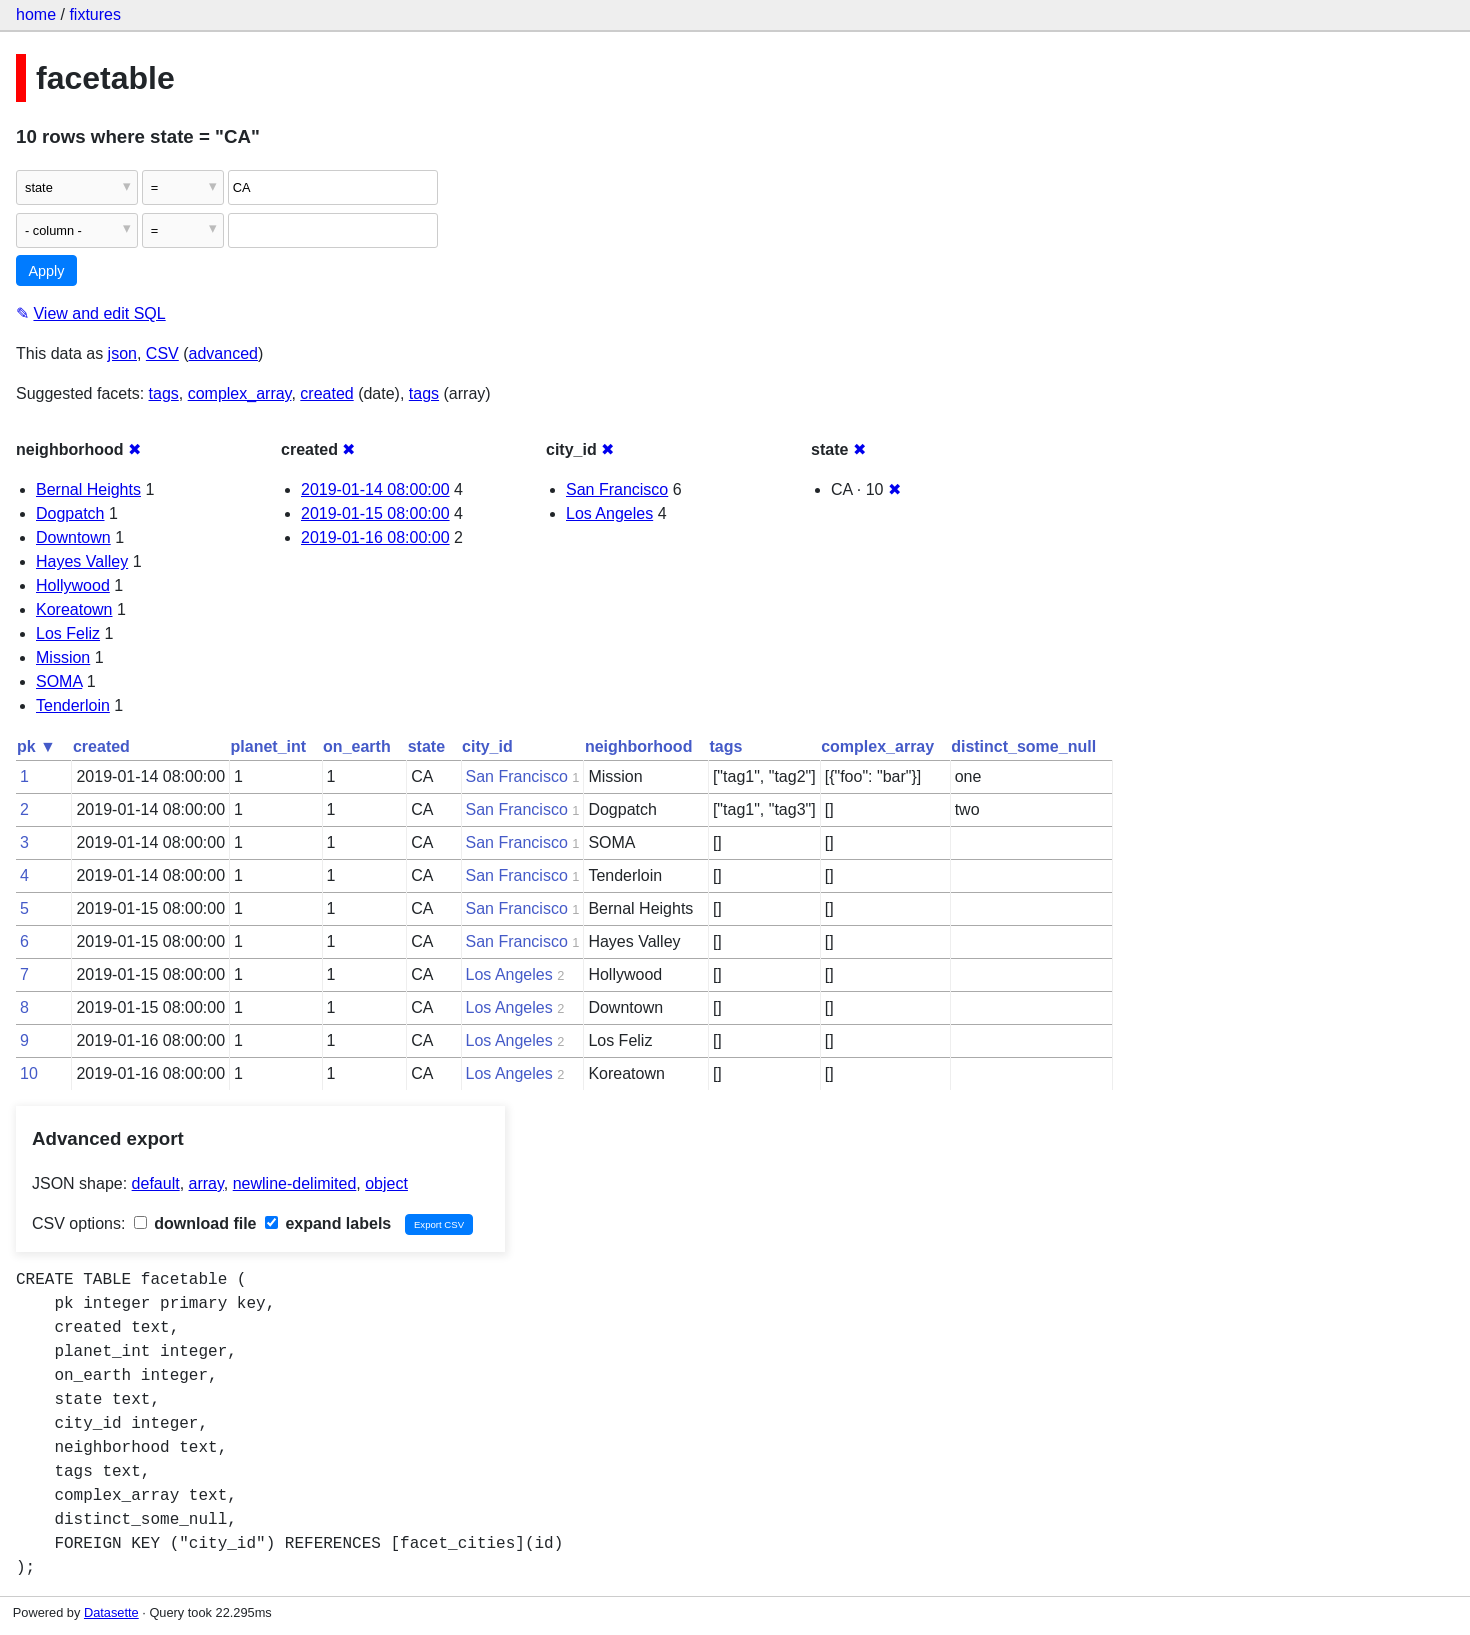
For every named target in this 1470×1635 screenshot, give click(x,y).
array (206, 1183)
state (426, 746)
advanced (223, 353)
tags (164, 393)
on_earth (357, 746)
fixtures (95, 14)
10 (29, 1073)
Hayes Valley (82, 561)
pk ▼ (36, 746)
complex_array (240, 393)
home (36, 14)
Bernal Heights (88, 489)
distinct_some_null (1023, 746)
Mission (63, 657)
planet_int (269, 746)
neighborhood (639, 746)
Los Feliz (68, 633)
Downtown (73, 537)
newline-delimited (295, 1183)
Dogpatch (70, 513)
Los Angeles (609, 513)
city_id (487, 746)
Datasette (111, 1612)
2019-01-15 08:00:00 (375, 513)
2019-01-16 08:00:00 (375, 537)
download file (195, 1223)
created (326, 393)
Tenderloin (73, 705)
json (122, 353)
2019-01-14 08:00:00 (375, 489)
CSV (162, 353)
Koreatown (74, 609)
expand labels (328, 1223)
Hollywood (73, 585)
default (156, 1183)
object (386, 1183)
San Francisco (617, 489)
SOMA (59, 681)
